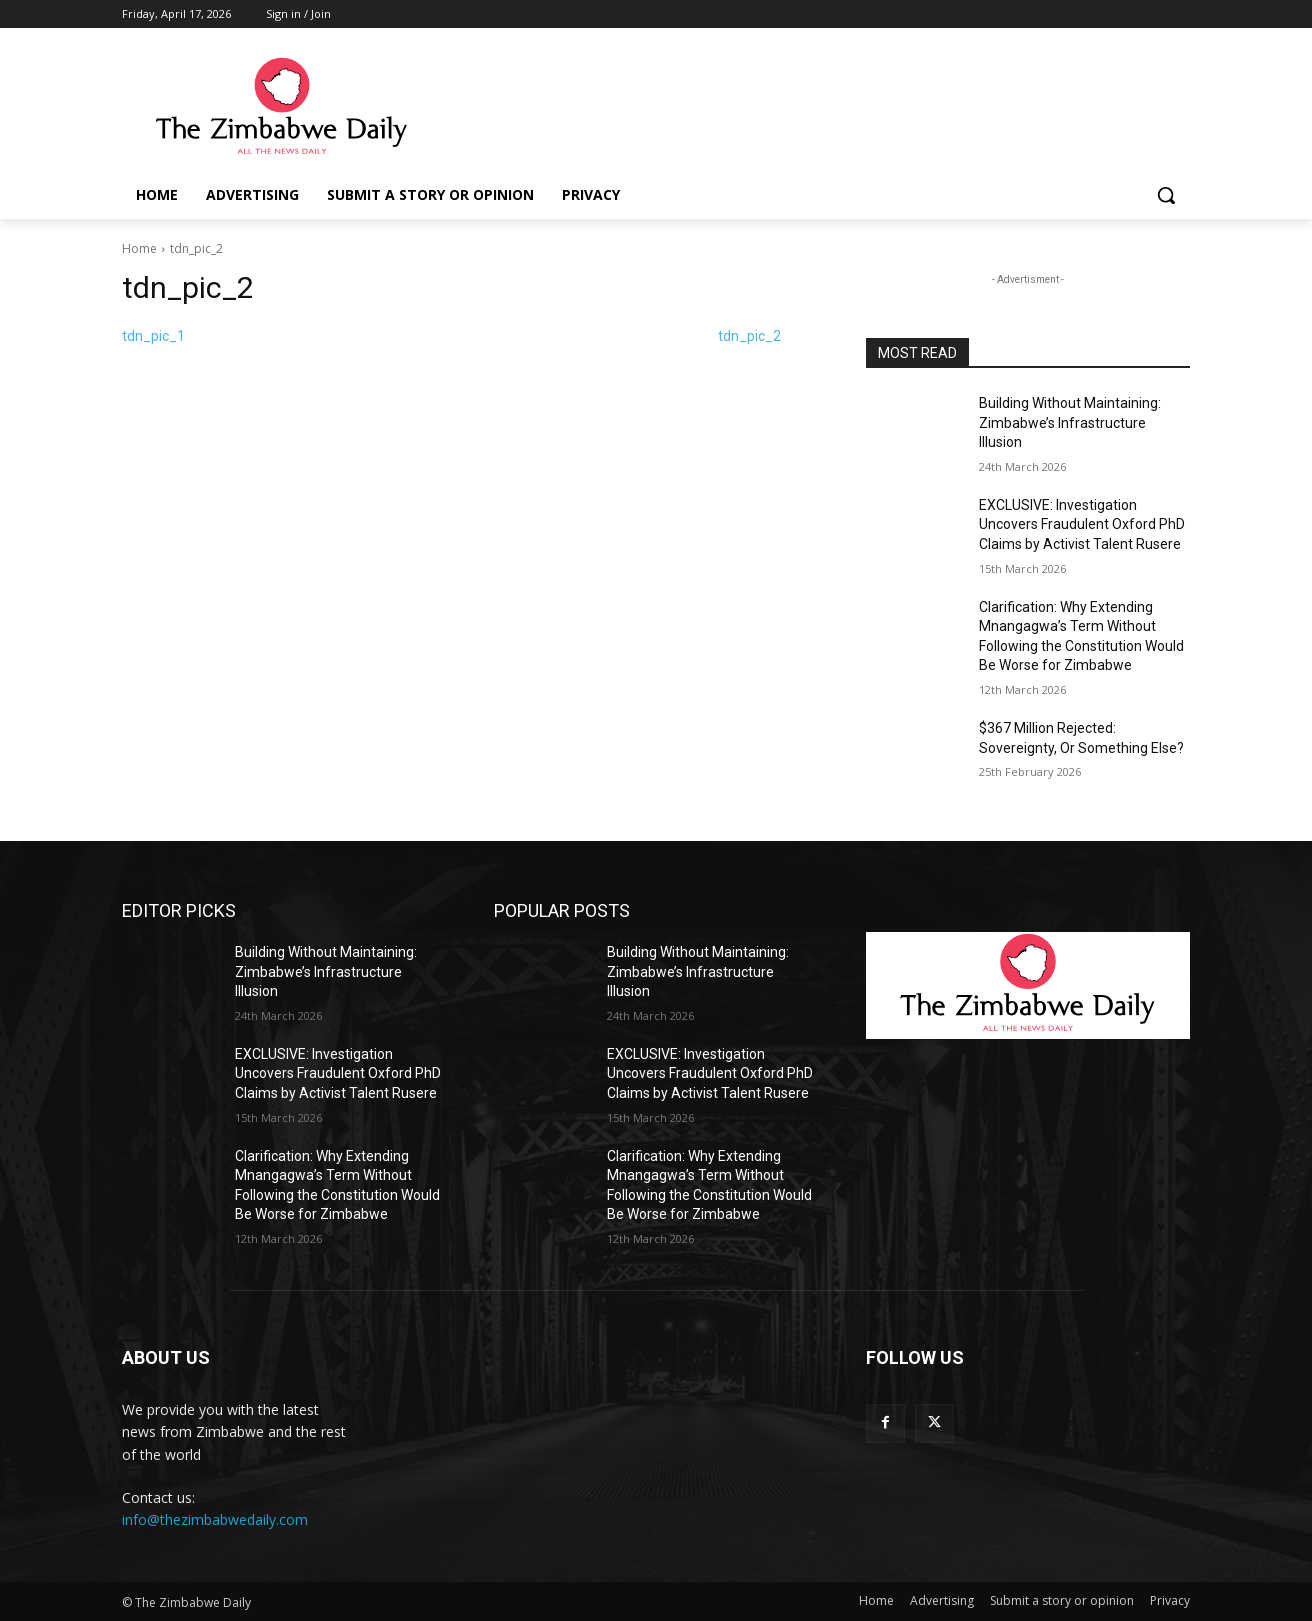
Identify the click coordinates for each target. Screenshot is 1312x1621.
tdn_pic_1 (153, 336)
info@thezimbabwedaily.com (215, 1519)
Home (139, 248)
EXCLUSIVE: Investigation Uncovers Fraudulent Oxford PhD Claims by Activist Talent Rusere (1082, 524)
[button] (1166, 195)
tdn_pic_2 (749, 336)
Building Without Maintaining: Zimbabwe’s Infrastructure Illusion (1070, 422)
